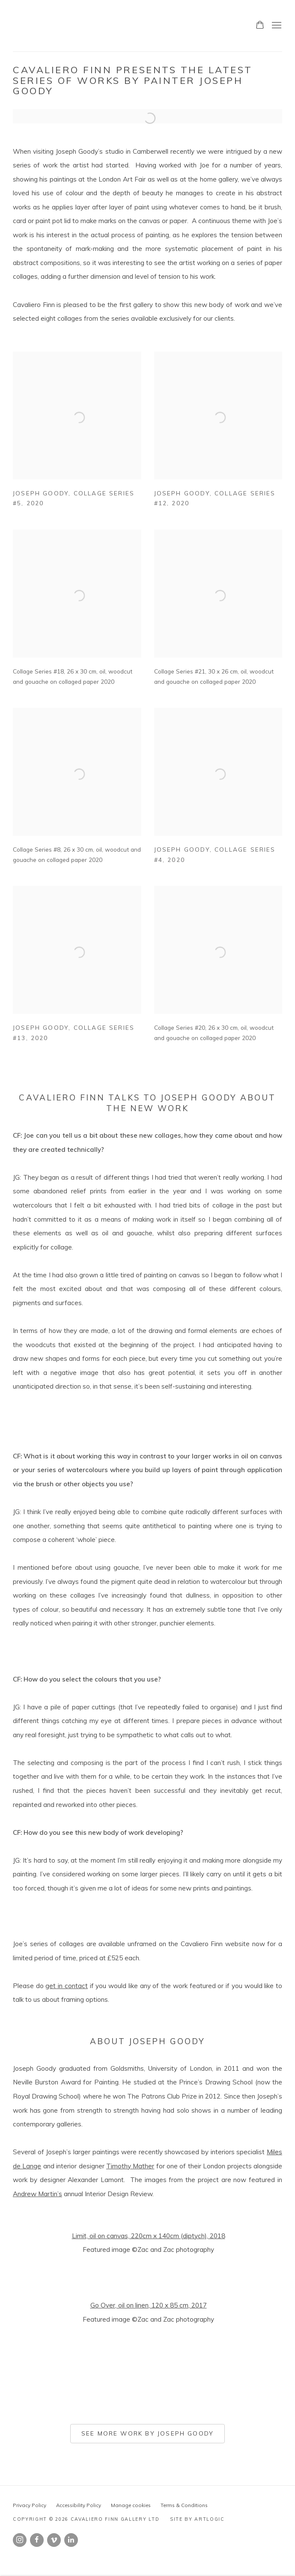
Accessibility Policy (78, 2505)
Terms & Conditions (184, 2505)
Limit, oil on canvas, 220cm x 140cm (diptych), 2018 (148, 2236)
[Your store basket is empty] (260, 25)
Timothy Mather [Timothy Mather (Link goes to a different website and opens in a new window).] (130, 2166)
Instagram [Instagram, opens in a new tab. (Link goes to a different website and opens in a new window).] (20, 2540)
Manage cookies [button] (131, 2505)
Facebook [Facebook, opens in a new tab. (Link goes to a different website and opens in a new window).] (37, 2540)
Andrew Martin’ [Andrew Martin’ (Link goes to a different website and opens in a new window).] (36, 2194)
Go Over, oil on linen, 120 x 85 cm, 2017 (148, 2305)
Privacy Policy (29, 2505)
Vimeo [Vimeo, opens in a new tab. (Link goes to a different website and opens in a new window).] (54, 2540)
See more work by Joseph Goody (147, 2433)
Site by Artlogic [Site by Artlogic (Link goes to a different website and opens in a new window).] (197, 2519)
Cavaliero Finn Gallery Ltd (68, 26)
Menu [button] (275, 25)
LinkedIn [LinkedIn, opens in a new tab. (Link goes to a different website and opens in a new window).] (71, 2540)
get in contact (66, 1986)
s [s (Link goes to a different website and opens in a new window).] (60, 2194)
